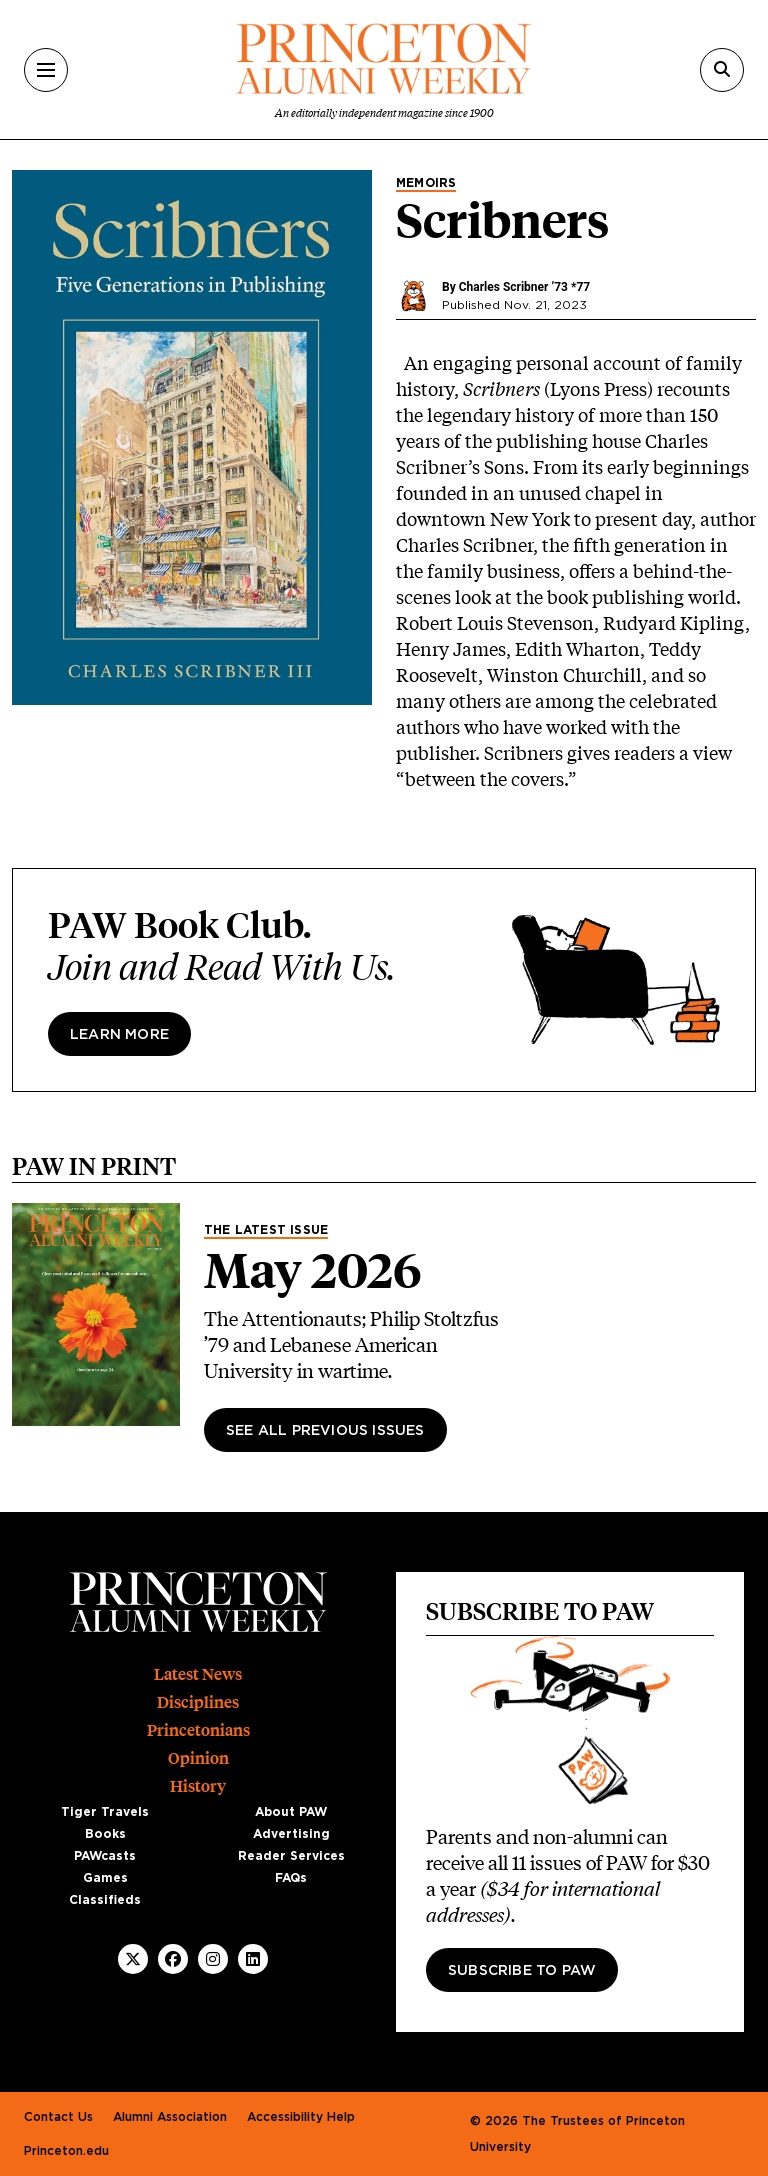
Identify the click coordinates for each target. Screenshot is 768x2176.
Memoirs (426, 183)
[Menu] (46, 70)
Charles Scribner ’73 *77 (524, 287)
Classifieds (105, 1900)
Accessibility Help (301, 2117)
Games (105, 1878)
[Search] (722, 70)
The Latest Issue (266, 1230)
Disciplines (198, 1702)
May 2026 (313, 1271)
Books (105, 1834)
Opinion (198, 1758)
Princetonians (198, 1730)
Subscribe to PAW (522, 1971)
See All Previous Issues (325, 1431)
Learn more (119, 1035)
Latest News (198, 1674)
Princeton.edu (66, 2151)
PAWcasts (105, 1856)
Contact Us (58, 2117)
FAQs (291, 1878)
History (198, 1786)
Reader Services (291, 1856)
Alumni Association (170, 2117)
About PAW (291, 1812)
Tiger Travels (105, 1812)
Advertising (291, 1834)
